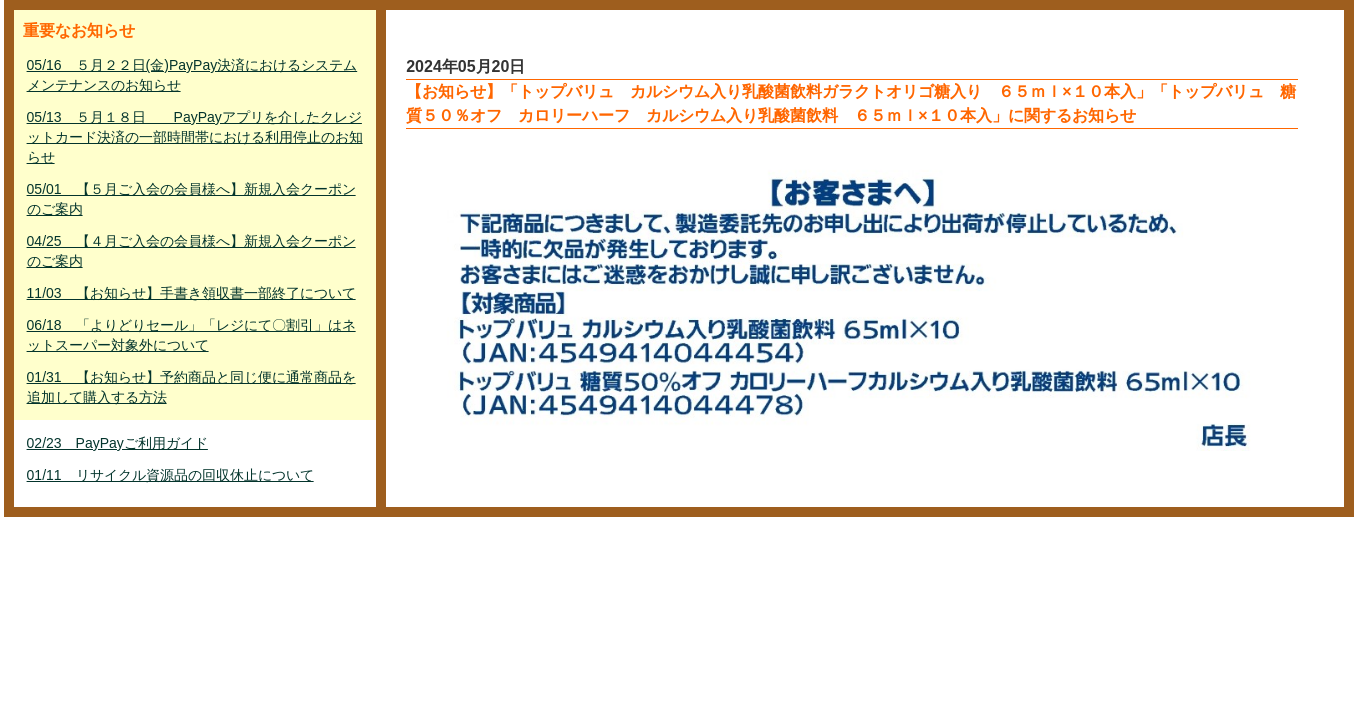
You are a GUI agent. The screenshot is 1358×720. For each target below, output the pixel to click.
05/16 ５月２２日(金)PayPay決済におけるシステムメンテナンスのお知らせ (192, 75)
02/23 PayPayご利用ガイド (117, 443)
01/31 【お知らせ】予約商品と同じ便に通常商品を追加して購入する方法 (191, 387)
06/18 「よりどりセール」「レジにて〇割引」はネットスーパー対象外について (191, 335)
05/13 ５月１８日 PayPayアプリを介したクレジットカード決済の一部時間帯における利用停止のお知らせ (195, 137)
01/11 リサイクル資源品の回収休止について (170, 475)
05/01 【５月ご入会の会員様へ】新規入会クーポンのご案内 (191, 199)
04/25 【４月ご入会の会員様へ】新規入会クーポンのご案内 (191, 251)
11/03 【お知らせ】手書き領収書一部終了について (191, 293)
